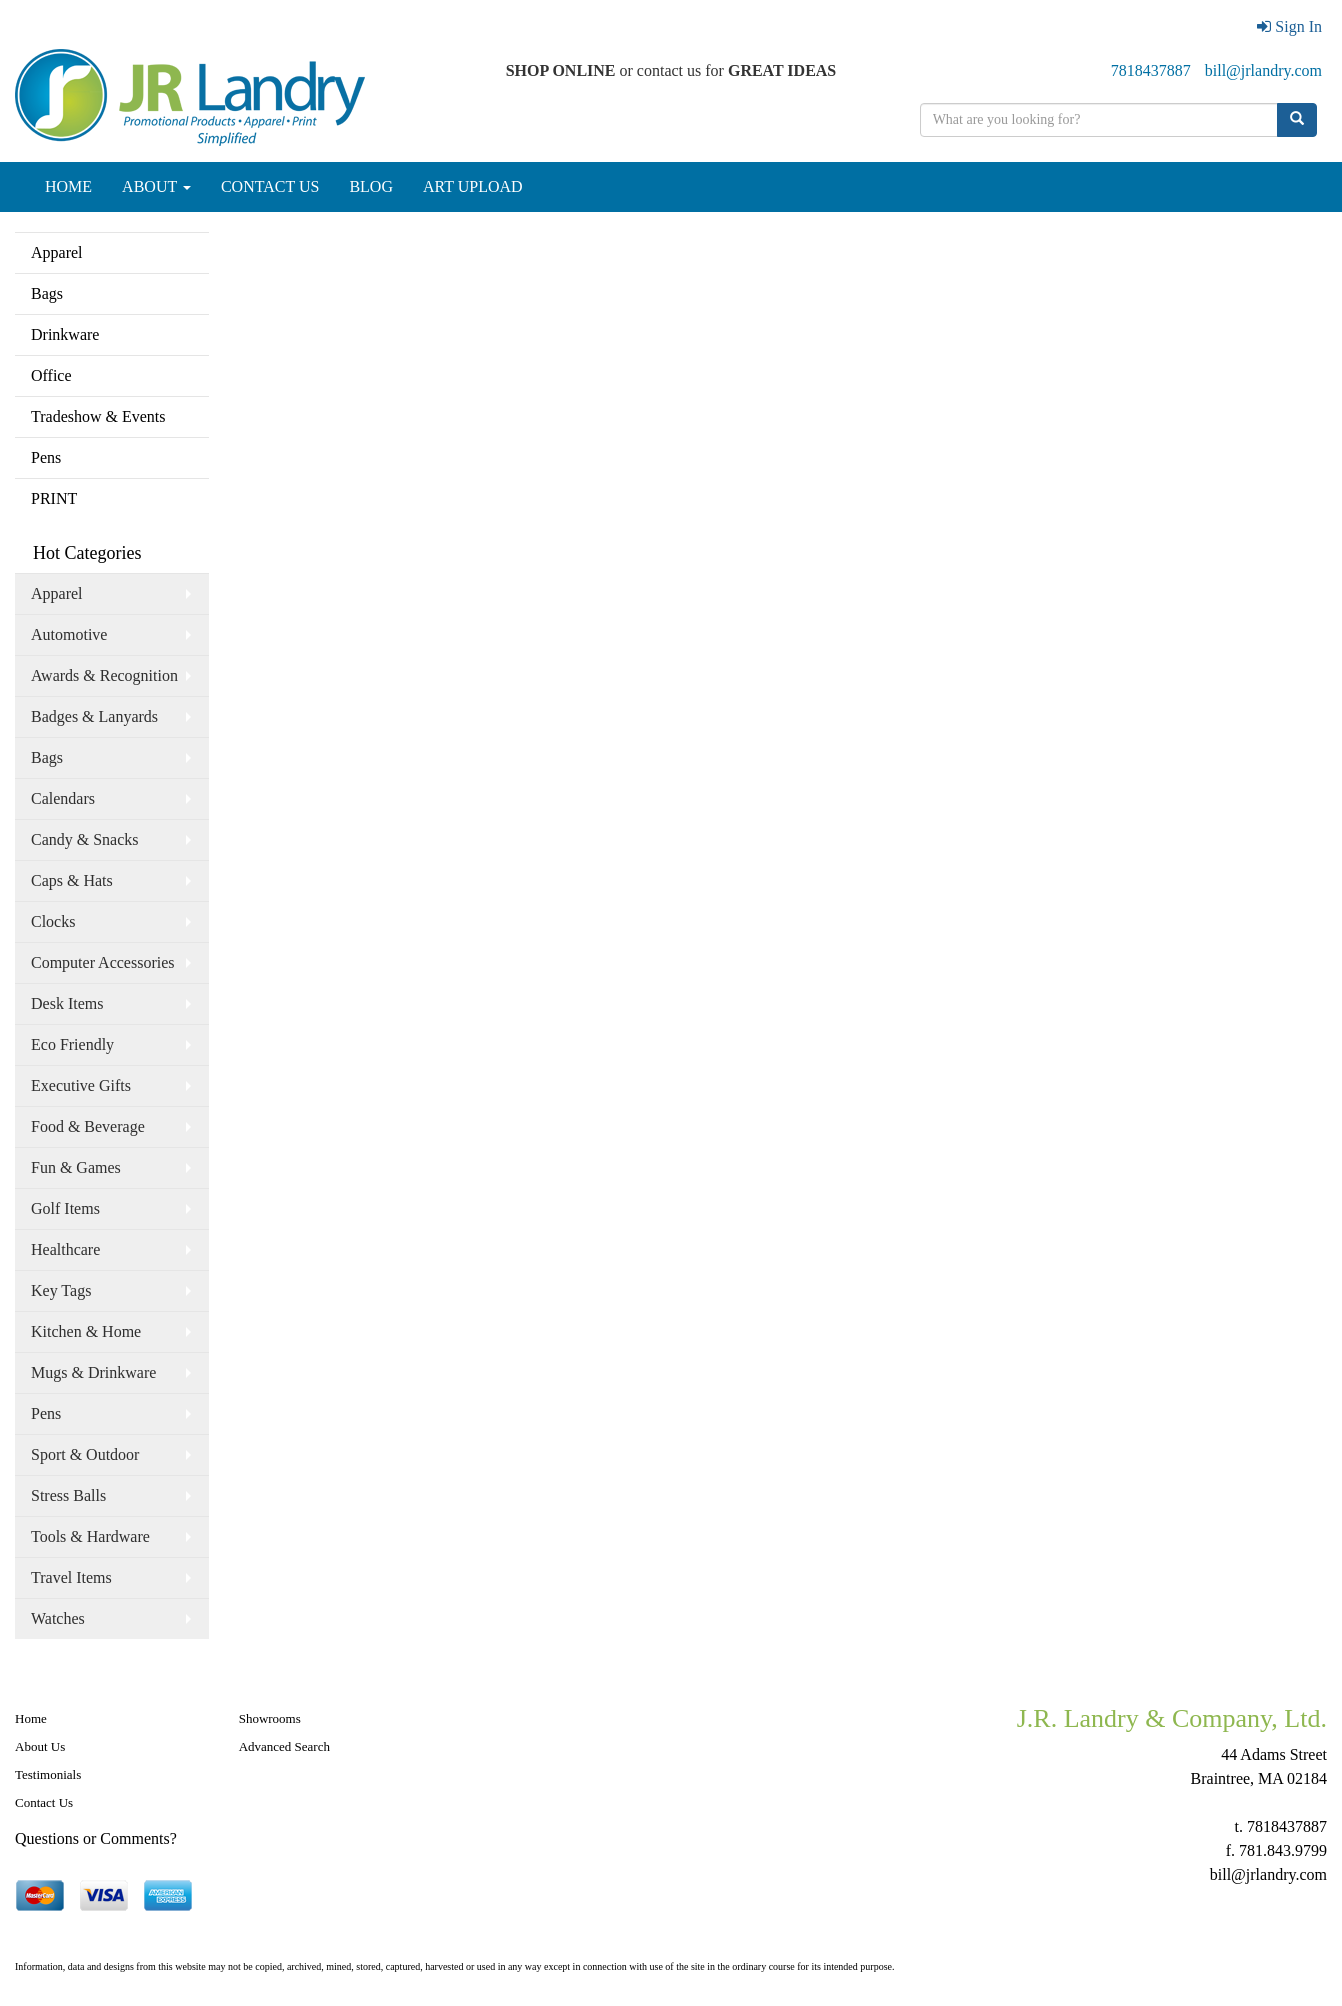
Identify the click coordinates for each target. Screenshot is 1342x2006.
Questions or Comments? (96, 1838)
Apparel (57, 252)
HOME (68, 186)
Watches (58, 1618)
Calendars (63, 798)
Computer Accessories (103, 962)
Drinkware (65, 334)
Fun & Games (76, 1167)
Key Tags (61, 1290)
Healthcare (65, 1249)
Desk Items (67, 1003)
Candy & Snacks (85, 839)
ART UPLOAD (473, 186)
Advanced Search (284, 1746)
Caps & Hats (72, 880)
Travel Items (71, 1577)
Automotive (69, 634)
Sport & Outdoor (85, 1454)
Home (31, 1718)
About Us (40, 1746)
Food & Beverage (88, 1126)
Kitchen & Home (86, 1331)
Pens (46, 457)
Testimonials (48, 1774)
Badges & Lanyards (94, 716)
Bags (47, 293)
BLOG (371, 186)
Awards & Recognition (104, 675)
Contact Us (44, 1802)
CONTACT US (270, 186)
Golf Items (65, 1208)
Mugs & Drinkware (93, 1372)
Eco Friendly (72, 1044)
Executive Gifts (81, 1085)
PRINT (54, 498)
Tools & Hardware (90, 1536)
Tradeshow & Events (98, 416)
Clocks (53, 921)
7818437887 (1151, 70)
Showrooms (270, 1718)
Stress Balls (68, 1495)
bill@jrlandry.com (1263, 70)
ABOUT (156, 186)
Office (51, 375)
